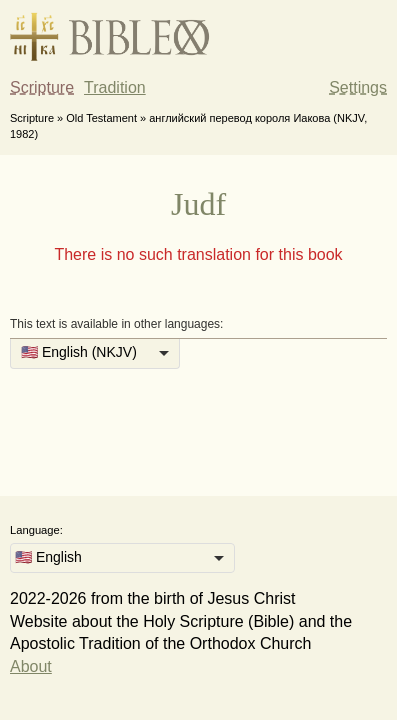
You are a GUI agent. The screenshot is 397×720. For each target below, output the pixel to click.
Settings (358, 87)
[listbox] (95, 354)
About (31, 666)
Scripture (42, 87)
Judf (198, 204)
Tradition (115, 87)
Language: (36, 530)
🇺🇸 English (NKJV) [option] (79, 352)
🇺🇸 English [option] (48, 557)
